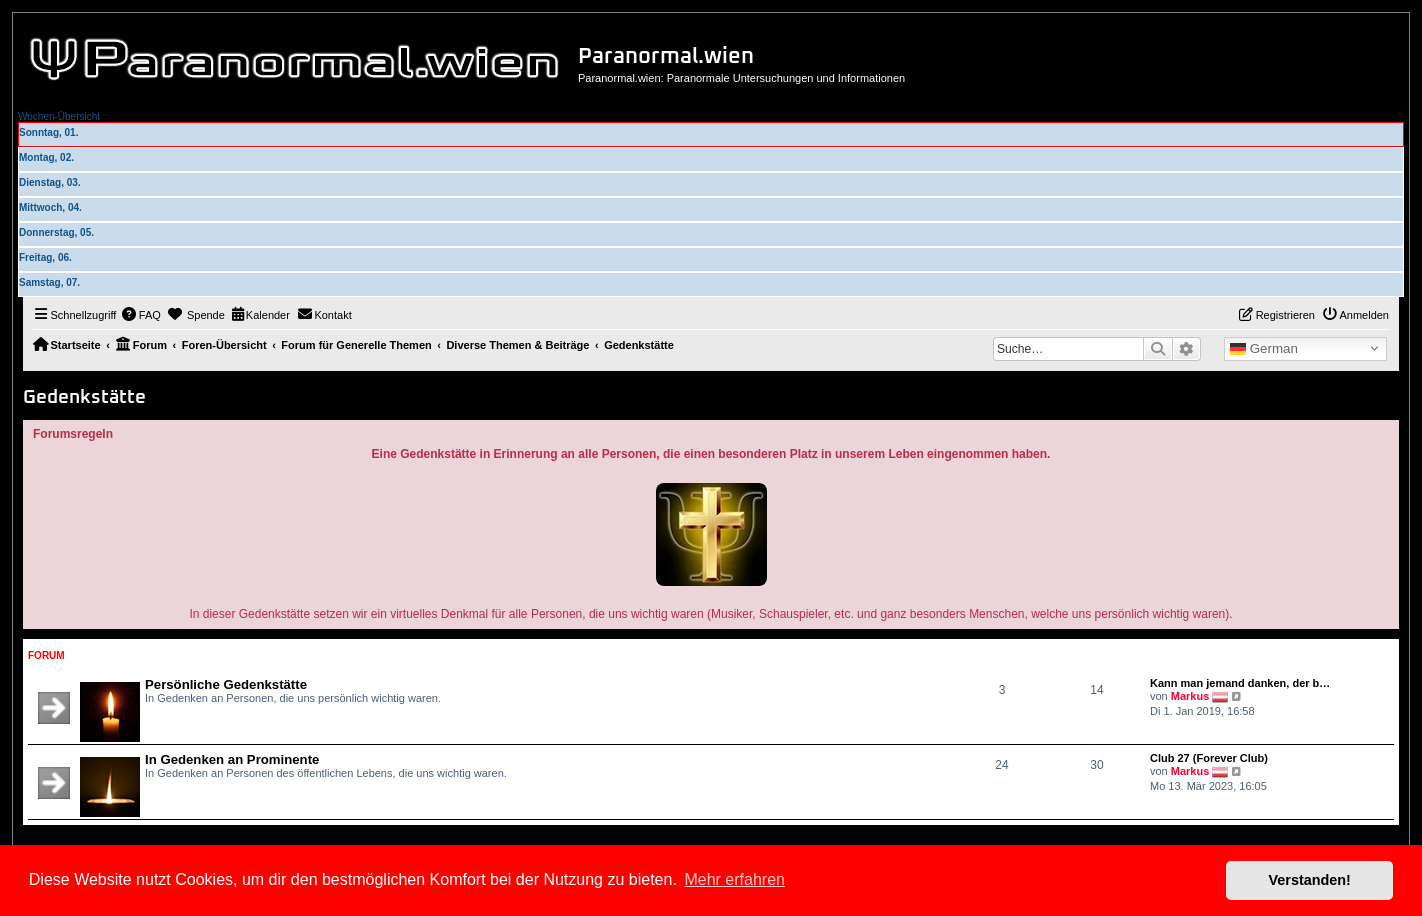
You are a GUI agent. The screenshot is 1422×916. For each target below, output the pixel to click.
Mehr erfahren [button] (734, 879)
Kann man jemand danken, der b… (1240, 683)
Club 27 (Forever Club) (1209, 758)
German (1264, 349)
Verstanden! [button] (1310, 880)
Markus (1190, 696)
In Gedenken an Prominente (232, 759)
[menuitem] (141, 315)
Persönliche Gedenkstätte (226, 684)
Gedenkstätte (84, 397)
